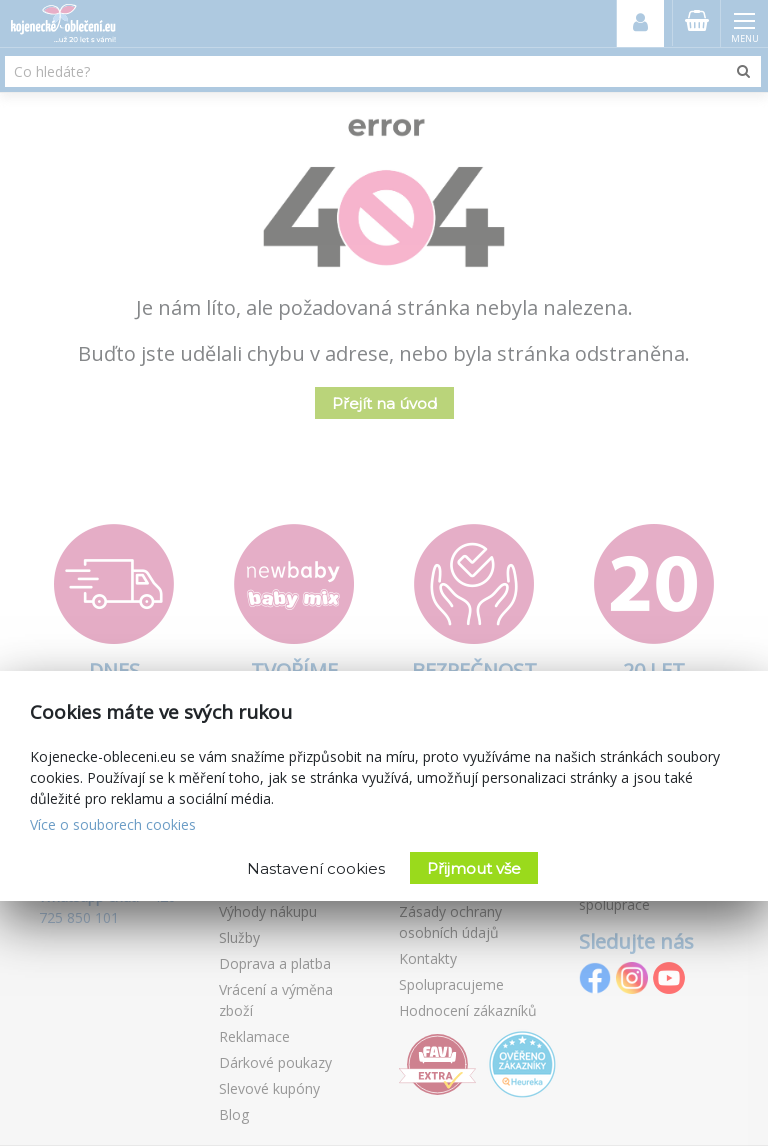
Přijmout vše (474, 868)
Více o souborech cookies (113, 824)
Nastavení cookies (316, 868)
